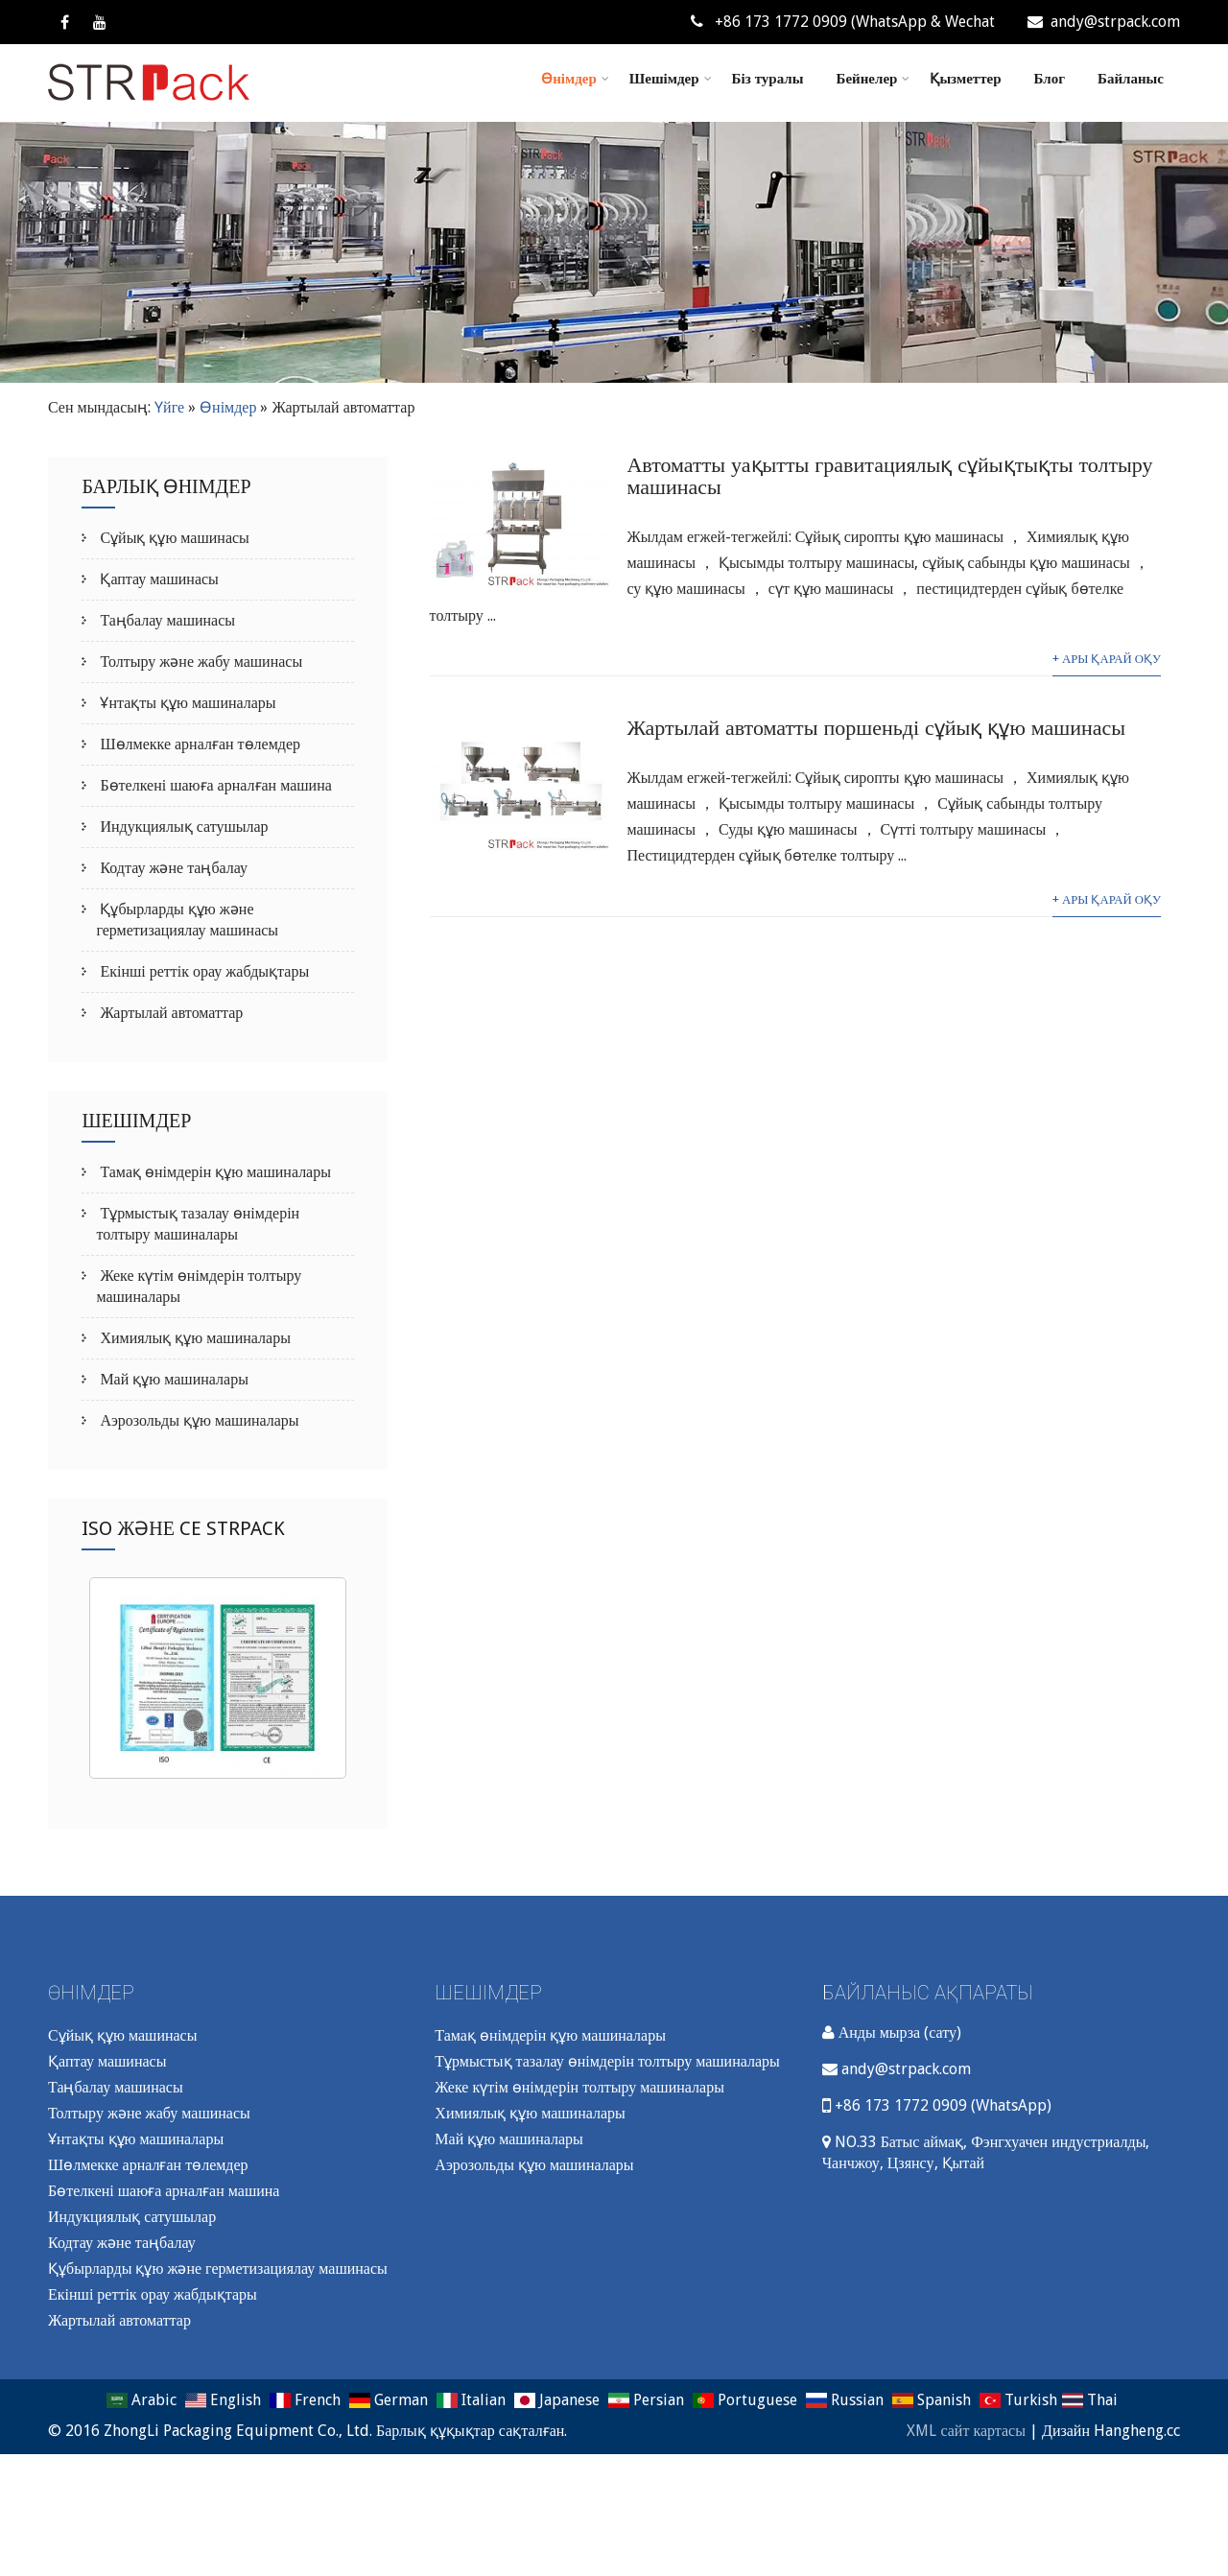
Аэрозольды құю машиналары (197, 1420)
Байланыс (1131, 78)
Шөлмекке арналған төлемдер (198, 744)
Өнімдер (575, 78)
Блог (1049, 78)
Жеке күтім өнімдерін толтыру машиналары (579, 2087)
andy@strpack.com (1103, 21)
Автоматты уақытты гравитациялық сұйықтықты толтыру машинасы (889, 476)
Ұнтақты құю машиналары (185, 703)
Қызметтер (965, 78)
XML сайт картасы (966, 2431)
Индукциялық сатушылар (182, 826)
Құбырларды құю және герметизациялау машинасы (218, 2268)
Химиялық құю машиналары (193, 1338)
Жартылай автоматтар (169, 1013)
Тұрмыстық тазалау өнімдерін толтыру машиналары (607, 2061)
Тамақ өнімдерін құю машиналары (213, 1172)
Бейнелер (872, 78)
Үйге (169, 407)
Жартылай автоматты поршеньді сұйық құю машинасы (875, 728)
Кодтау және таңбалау (172, 868)
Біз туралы (768, 78)
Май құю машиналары (172, 1379)
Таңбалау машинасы (165, 620)
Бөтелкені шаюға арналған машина (213, 785)
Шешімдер (670, 78)
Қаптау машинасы (157, 579)
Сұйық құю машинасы (172, 538)
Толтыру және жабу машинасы (199, 661)
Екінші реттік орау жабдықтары (202, 971)
